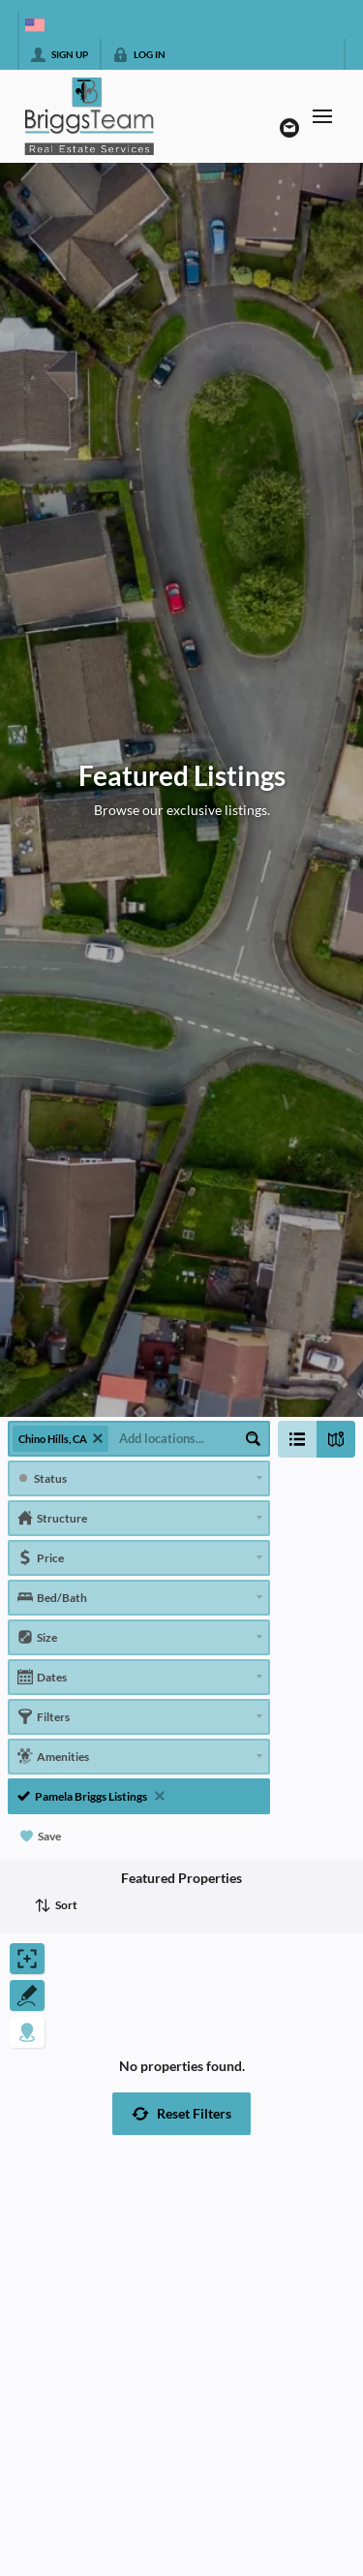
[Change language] (34, 25)
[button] (181, 2113)
